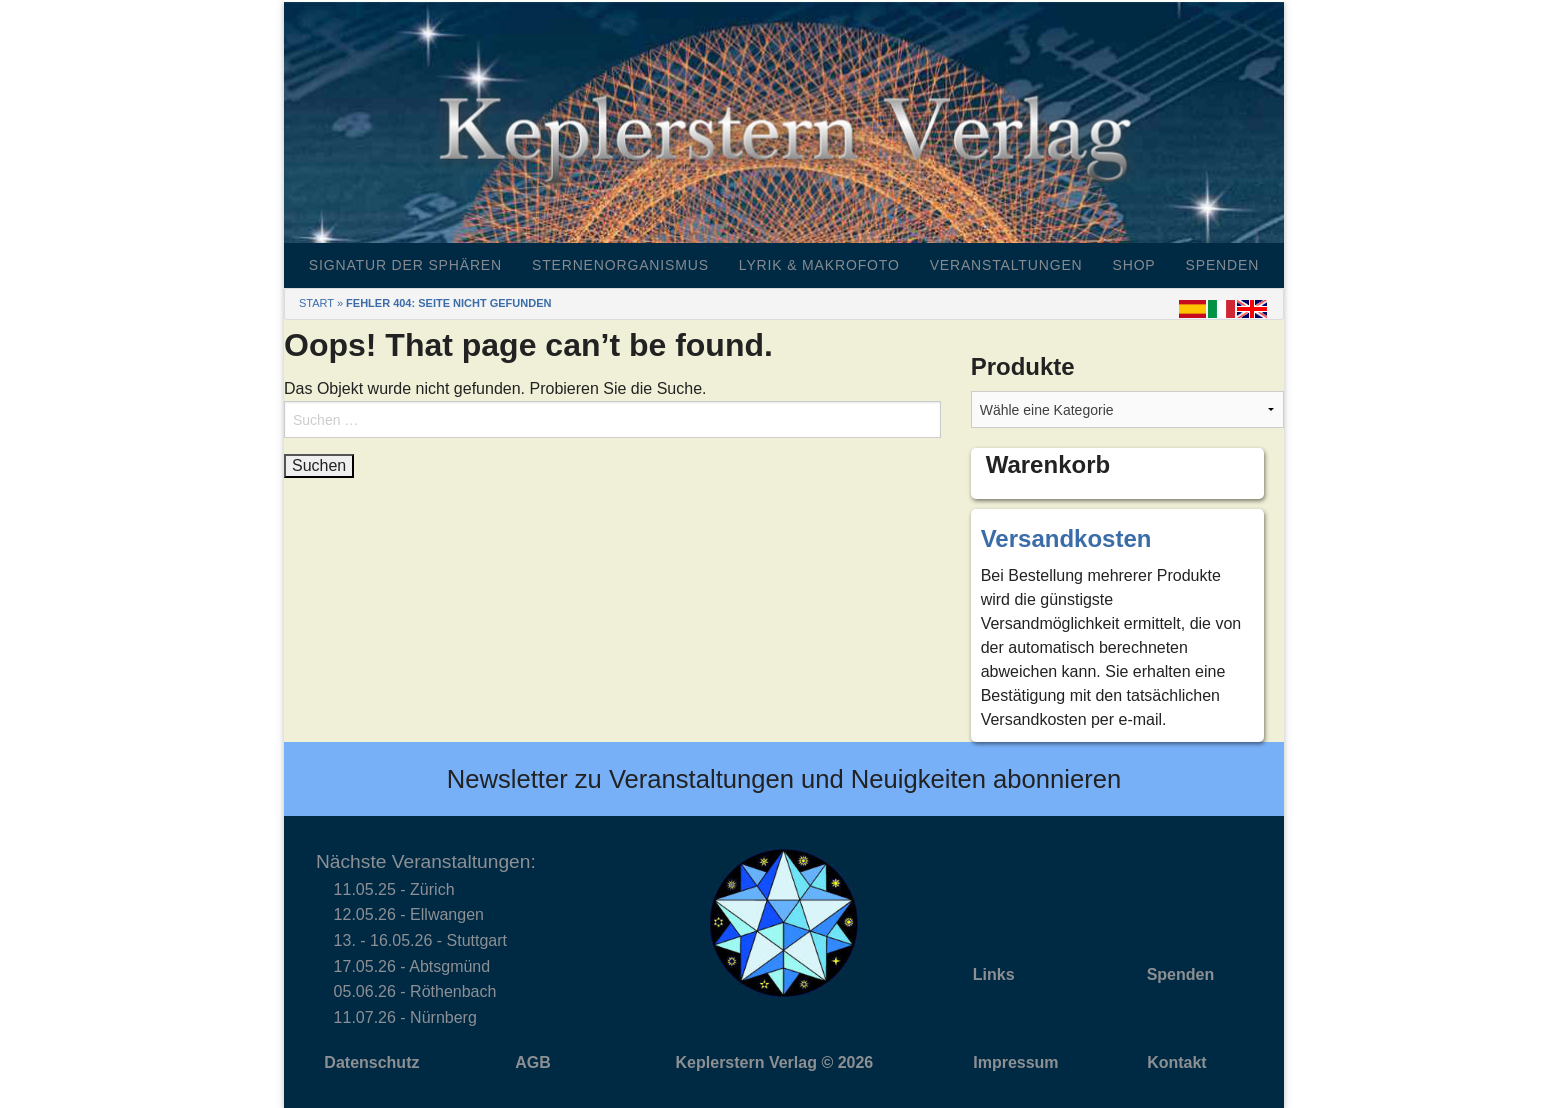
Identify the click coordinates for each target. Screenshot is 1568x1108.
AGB (533, 1062)
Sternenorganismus (620, 265)
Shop (1134, 265)
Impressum (1015, 1062)
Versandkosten (1066, 538)
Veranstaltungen (1006, 265)
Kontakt (1177, 1062)
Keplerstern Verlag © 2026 (775, 1062)
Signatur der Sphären (405, 265)
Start (316, 303)
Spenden (1223, 265)
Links (994, 974)
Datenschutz (371, 1062)
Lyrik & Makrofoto (819, 265)
